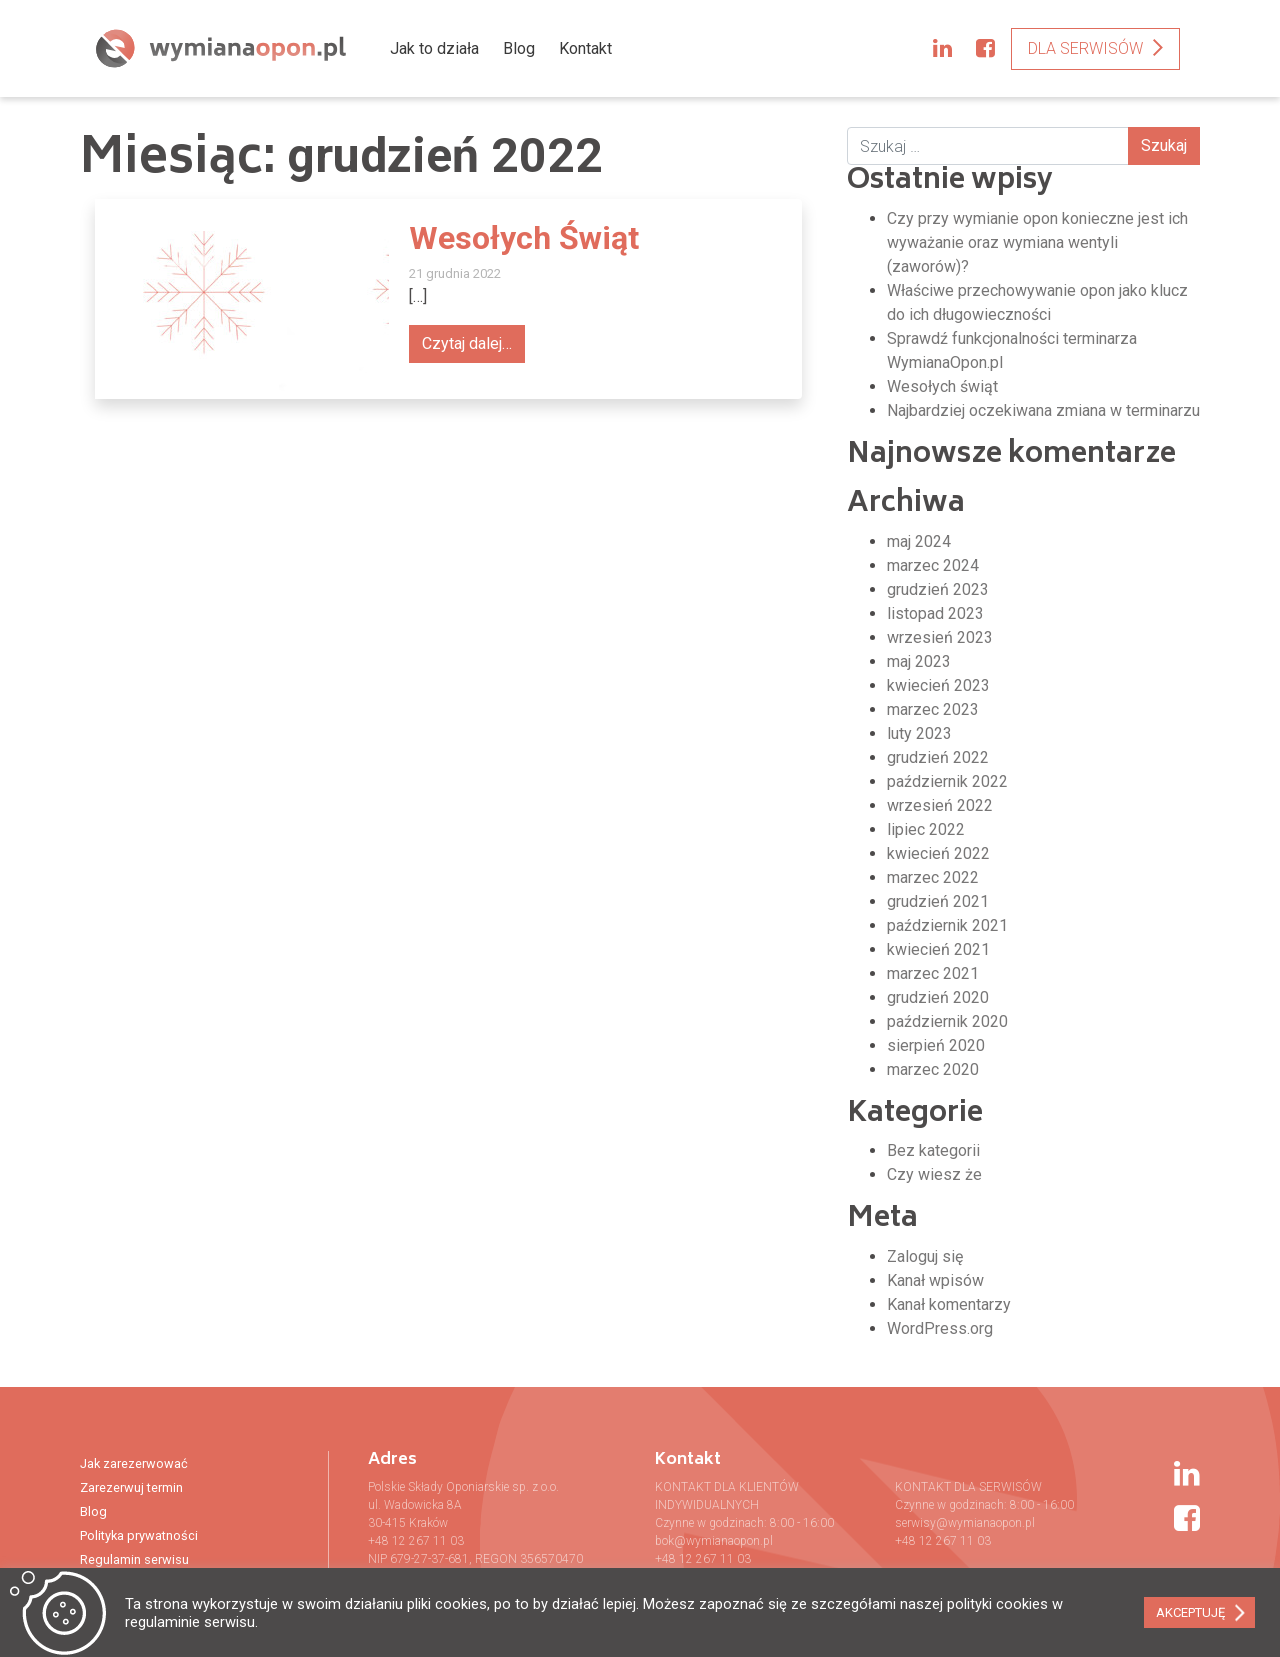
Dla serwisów (1085, 48)
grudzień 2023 (938, 589)
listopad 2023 (935, 613)
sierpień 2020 (936, 1045)
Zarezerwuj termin (131, 1487)
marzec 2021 (933, 973)
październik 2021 (947, 925)
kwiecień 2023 (938, 685)
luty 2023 (919, 733)
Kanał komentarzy (949, 1304)
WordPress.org (940, 1328)
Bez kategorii (933, 1150)
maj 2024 (919, 541)
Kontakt (585, 48)
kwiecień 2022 (938, 853)
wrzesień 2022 (940, 805)
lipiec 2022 (926, 829)
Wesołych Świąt (524, 238)
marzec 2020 (933, 1069)
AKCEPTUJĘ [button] (1190, 1612)
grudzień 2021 (938, 901)
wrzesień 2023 (940, 637)
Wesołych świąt (942, 386)
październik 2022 (947, 781)
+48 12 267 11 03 (416, 1541)
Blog (519, 48)
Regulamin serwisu (134, 1559)
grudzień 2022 (938, 757)
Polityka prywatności (139, 1535)
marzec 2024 (933, 565)
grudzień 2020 (938, 997)
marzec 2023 (933, 709)
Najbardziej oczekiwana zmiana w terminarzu (1043, 410)
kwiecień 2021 (938, 949)
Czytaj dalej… (467, 343)
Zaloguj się (925, 1256)
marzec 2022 (933, 877)
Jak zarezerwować (134, 1463)
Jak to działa (434, 48)
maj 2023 (919, 661)
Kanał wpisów (935, 1280)
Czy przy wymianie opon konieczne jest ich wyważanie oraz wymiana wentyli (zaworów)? (1037, 242)
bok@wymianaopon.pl (714, 1541)
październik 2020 (947, 1021)
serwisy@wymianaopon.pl (965, 1523)
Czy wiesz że (934, 1174)
